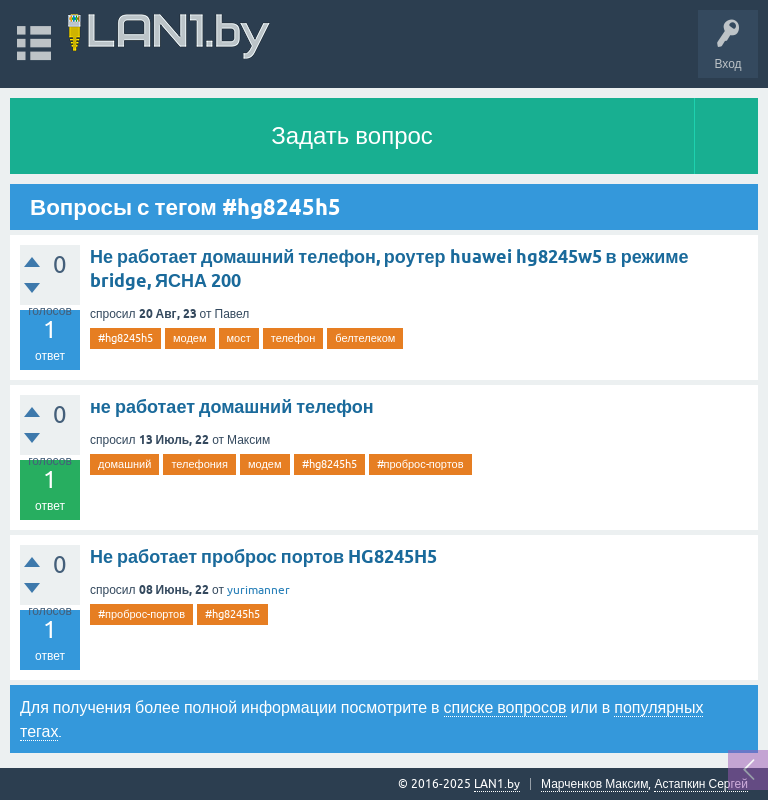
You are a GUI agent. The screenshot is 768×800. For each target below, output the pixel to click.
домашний (124, 464)
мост (239, 338)
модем (190, 338)
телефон (293, 338)
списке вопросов (505, 707)
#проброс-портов (420, 464)
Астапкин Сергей (701, 784)
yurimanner (258, 590)
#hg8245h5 (125, 338)
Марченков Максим (594, 784)
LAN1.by (497, 784)
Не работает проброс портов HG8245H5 (263, 556)
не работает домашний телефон (232, 406)
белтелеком (365, 338)
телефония (199, 464)
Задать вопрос (352, 135)
